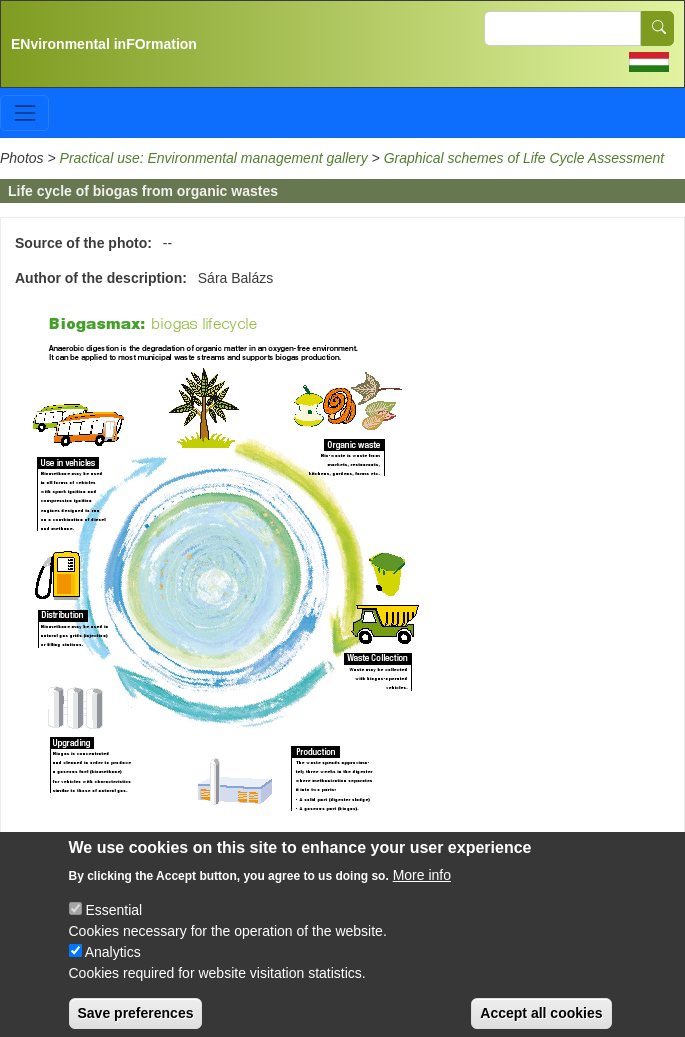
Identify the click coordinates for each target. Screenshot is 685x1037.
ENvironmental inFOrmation (104, 44)
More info (422, 887)
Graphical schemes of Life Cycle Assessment (524, 158)
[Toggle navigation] (24, 112)
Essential (113, 922)
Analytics (113, 964)
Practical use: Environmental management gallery (214, 158)
